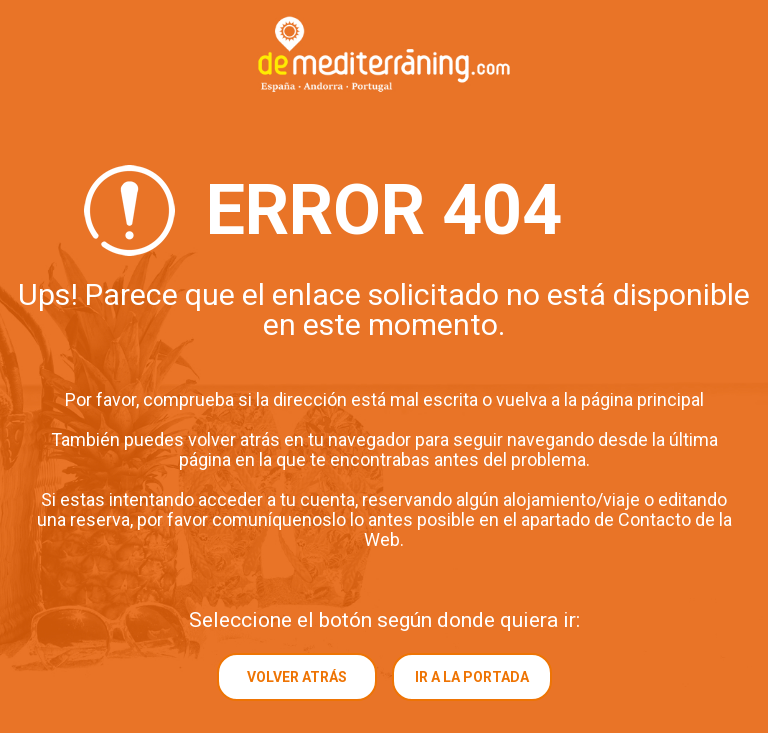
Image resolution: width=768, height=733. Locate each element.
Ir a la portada (472, 677)
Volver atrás (297, 677)
